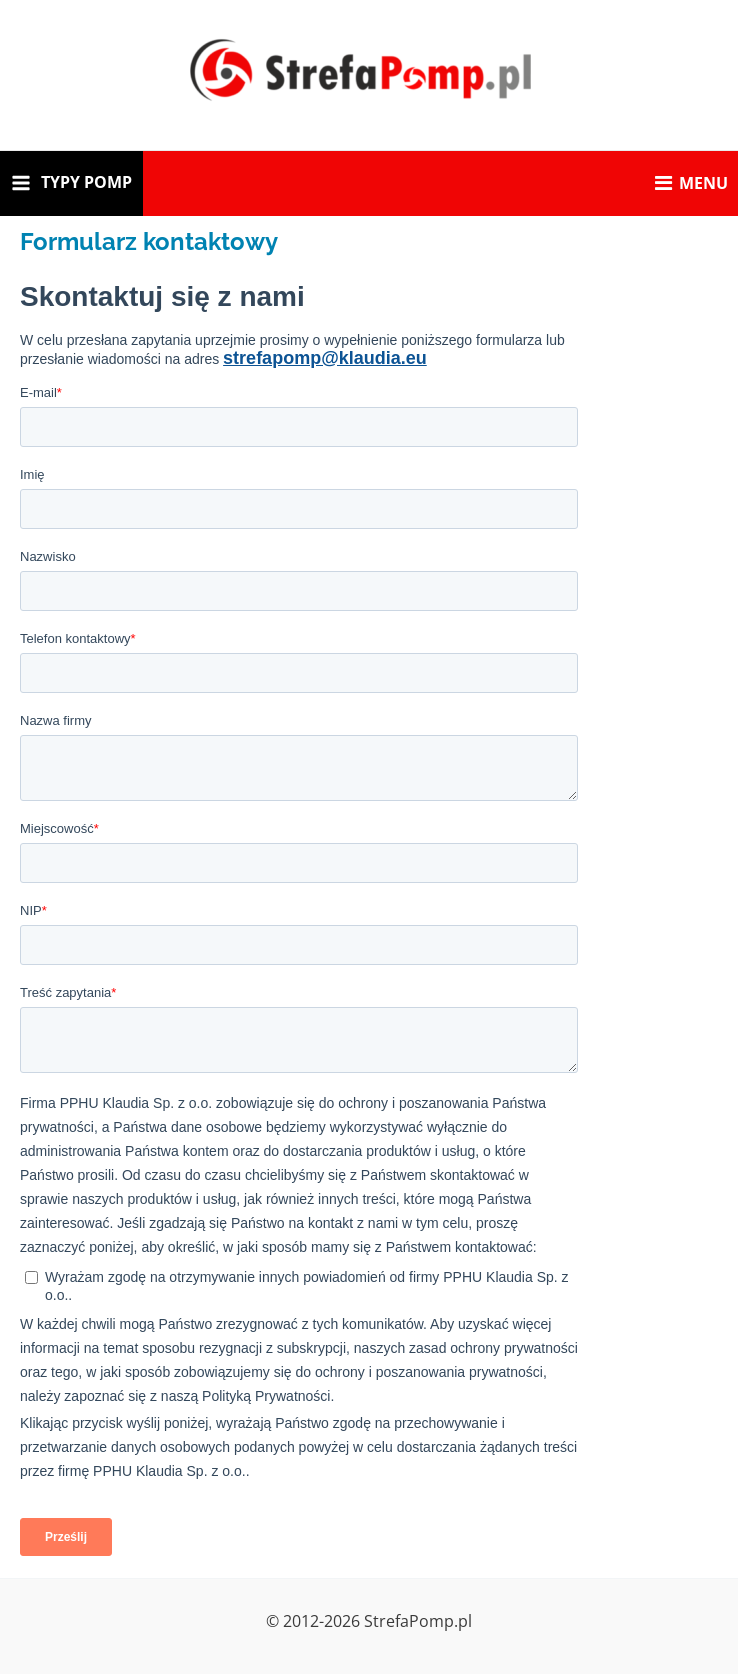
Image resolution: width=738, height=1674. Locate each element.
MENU (691, 183)
